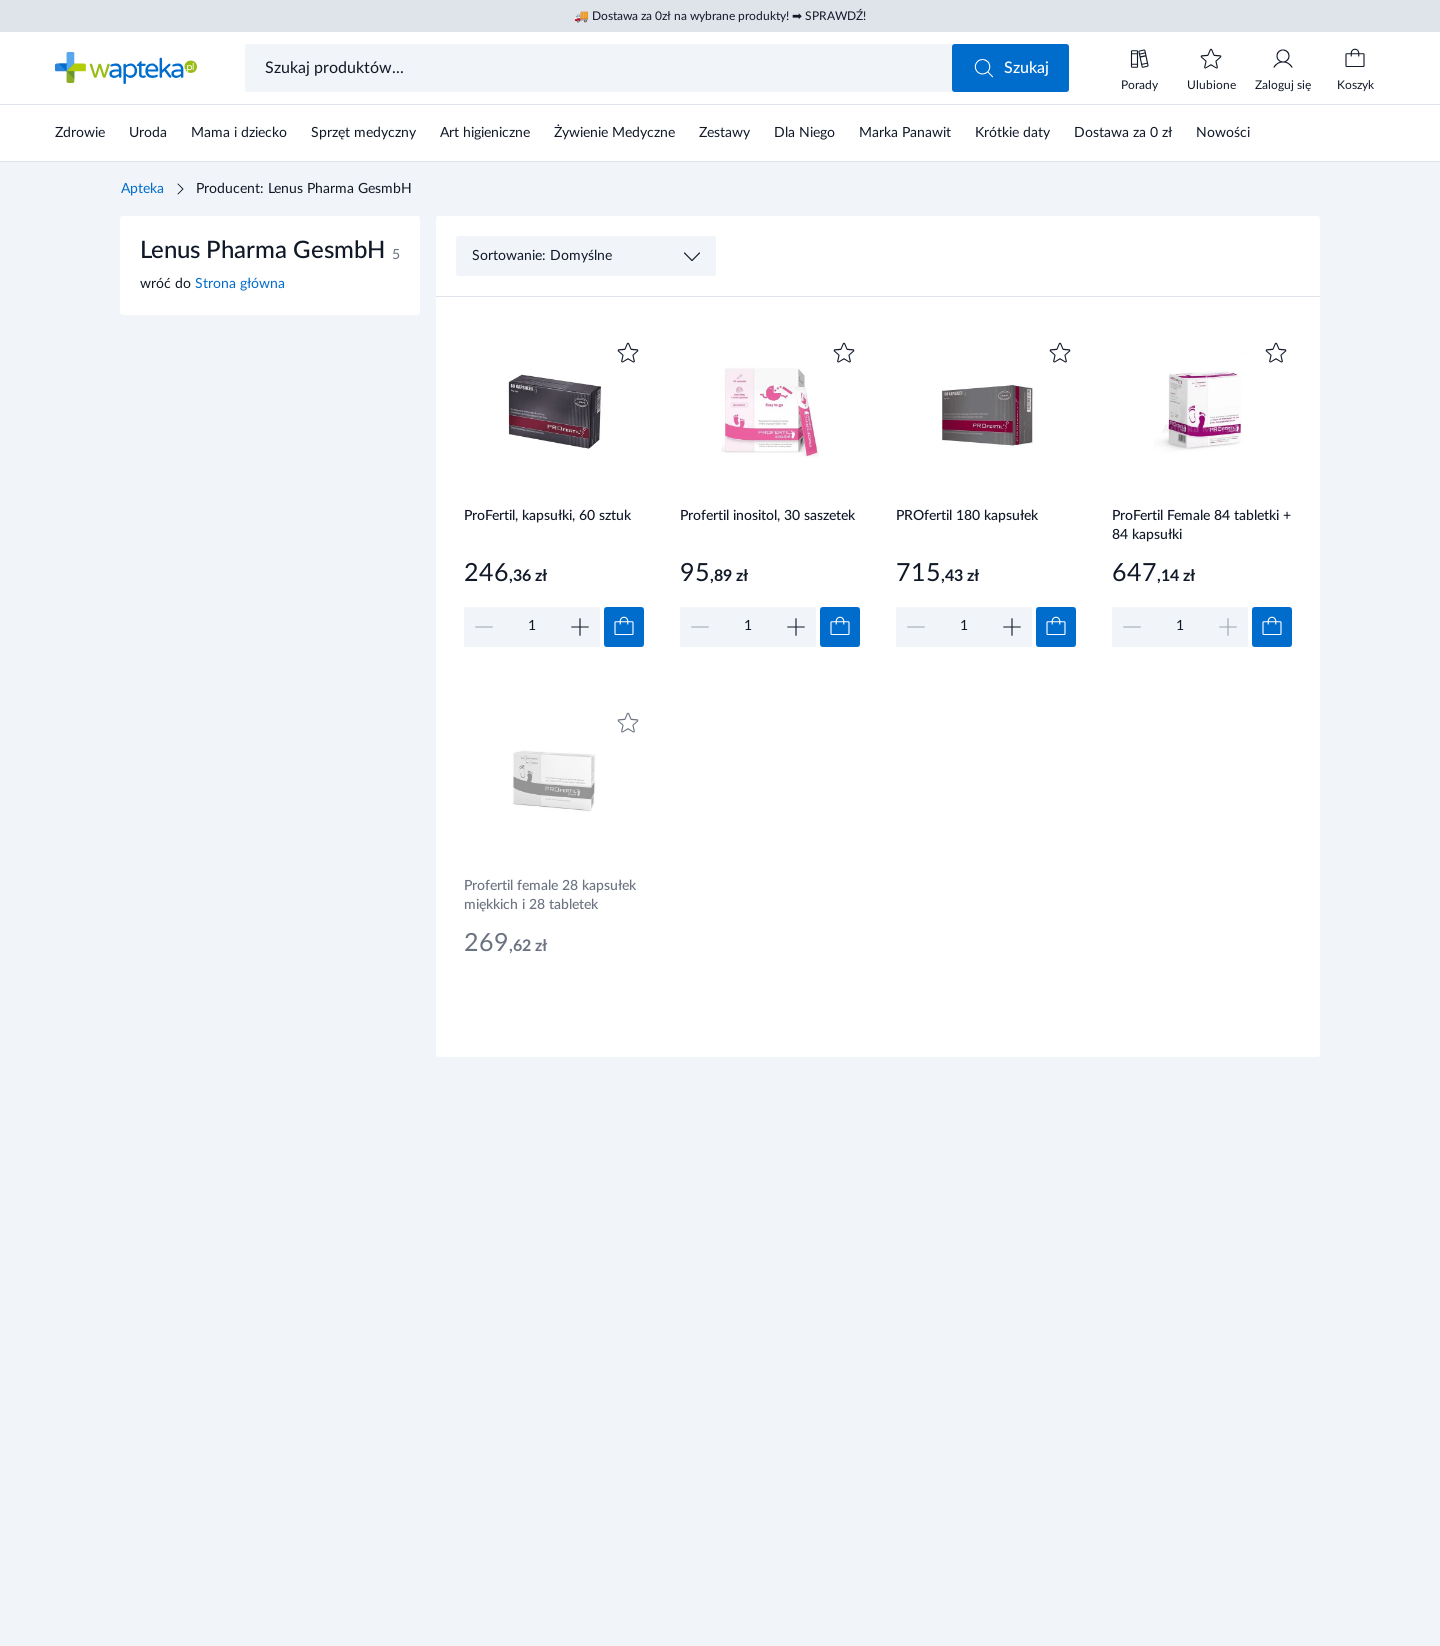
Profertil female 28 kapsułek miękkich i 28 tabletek (550, 895)
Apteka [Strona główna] (142, 189)
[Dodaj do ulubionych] (628, 353)
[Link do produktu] (554, 492)
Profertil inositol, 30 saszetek (767, 516)
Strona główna (240, 284)
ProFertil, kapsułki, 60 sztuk (547, 516)
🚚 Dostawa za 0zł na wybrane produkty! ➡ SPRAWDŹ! (720, 16)
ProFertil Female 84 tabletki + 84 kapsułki (1201, 525)
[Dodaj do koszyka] (624, 627)
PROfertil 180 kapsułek (967, 516)
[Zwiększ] (580, 627)
